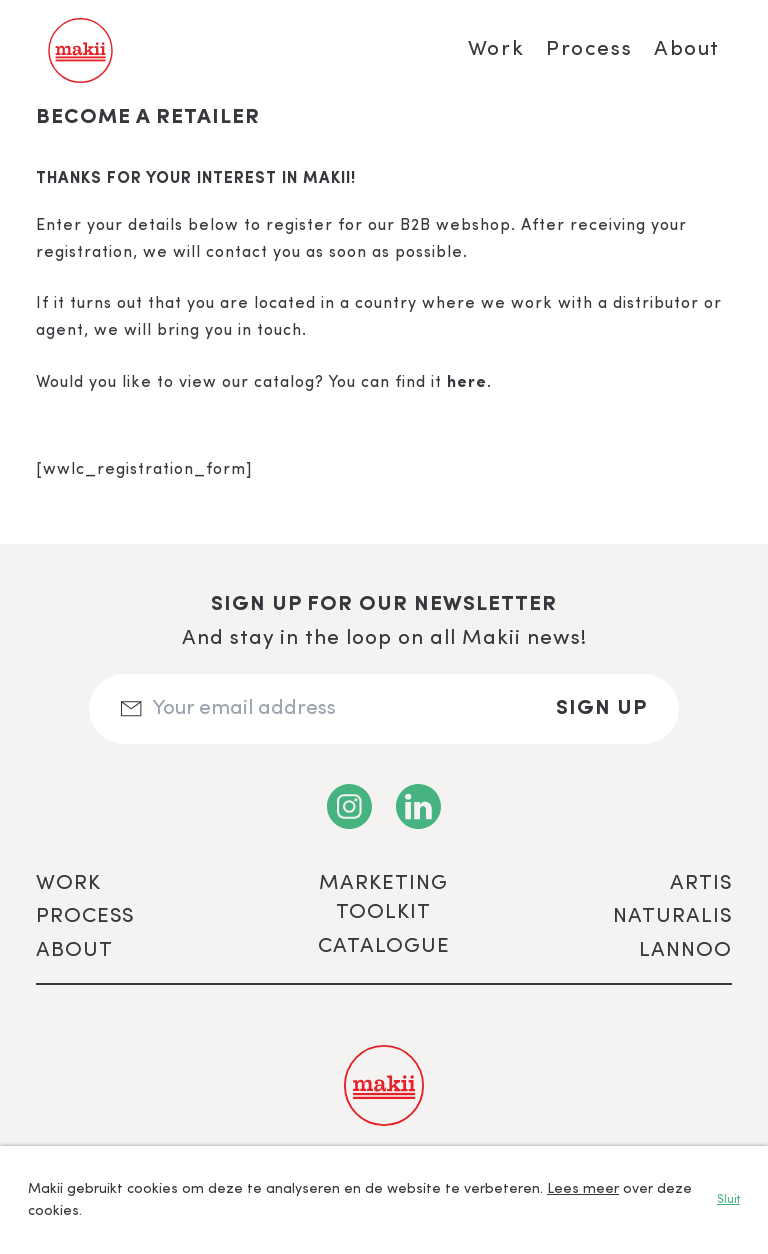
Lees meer (583, 1189)
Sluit (728, 1200)
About (687, 49)
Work (496, 49)
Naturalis (672, 916)
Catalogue (384, 946)
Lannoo (685, 950)
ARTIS (701, 883)
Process (589, 49)
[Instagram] (349, 806)
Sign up (601, 708)
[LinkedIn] (418, 806)
